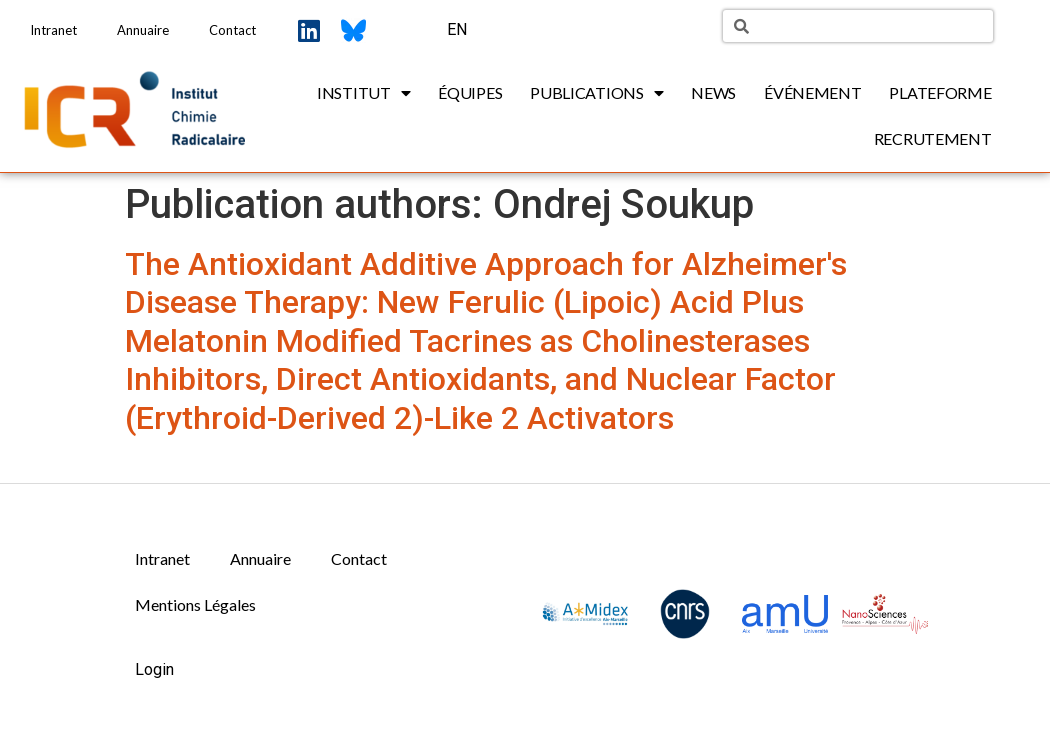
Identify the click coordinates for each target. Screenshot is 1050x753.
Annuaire (143, 30)
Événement (812, 92)
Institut (363, 93)
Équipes (470, 92)
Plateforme (940, 92)
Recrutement (933, 138)
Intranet (53, 30)
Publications (596, 93)
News (713, 92)
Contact (232, 30)
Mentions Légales (195, 604)
